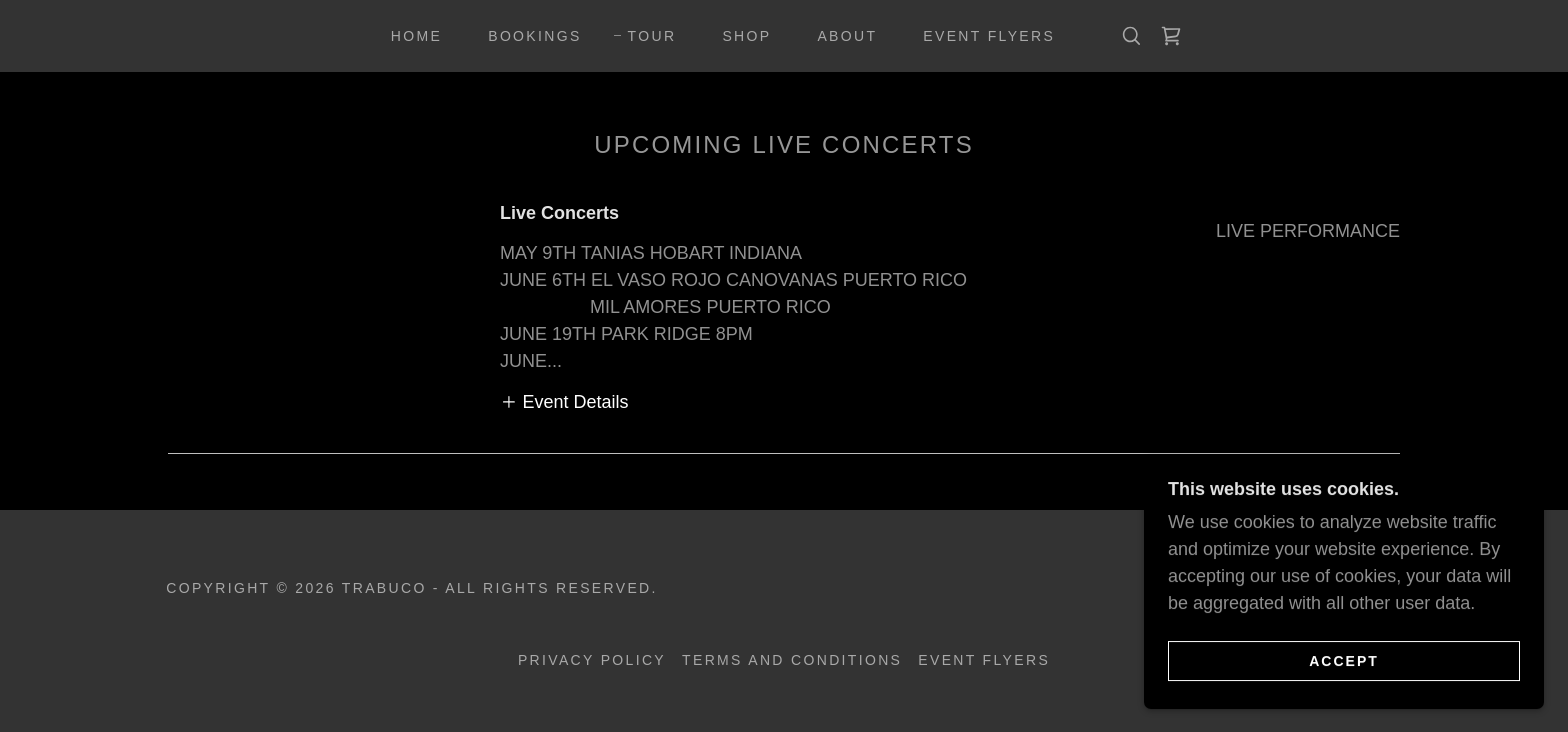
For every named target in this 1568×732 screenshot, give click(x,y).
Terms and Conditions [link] (792, 660)
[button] (564, 402)
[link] (1171, 36)
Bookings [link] (534, 36)
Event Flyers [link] (989, 36)
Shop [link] (746, 36)
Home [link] (416, 36)
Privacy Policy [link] (592, 660)
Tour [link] (652, 36)
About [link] (847, 36)
